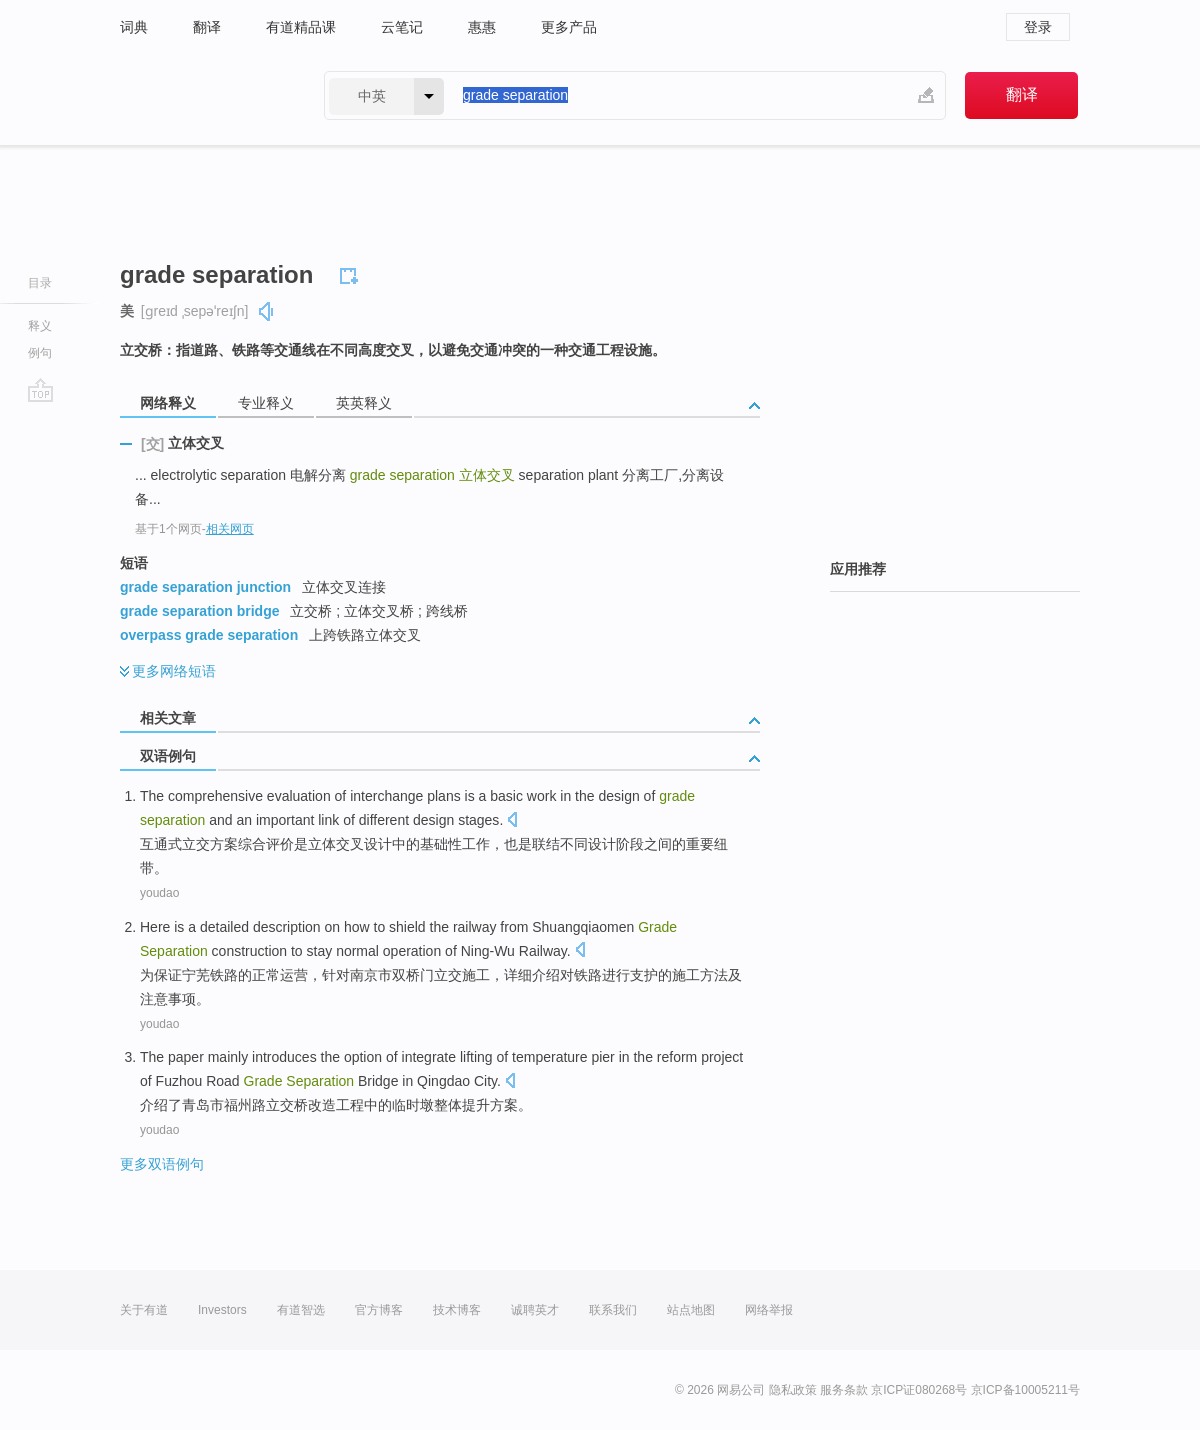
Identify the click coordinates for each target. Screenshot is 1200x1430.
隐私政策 (793, 1390)
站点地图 (691, 1310)
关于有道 (144, 1310)
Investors (222, 1310)
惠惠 (482, 27)
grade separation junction (205, 587)
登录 (1038, 27)
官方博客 (379, 1310)
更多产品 (569, 27)
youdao (159, 893)
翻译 (207, 27)
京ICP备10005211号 (1025, 1390)
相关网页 (230, 529)
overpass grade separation (209, 635)
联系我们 (613, 1310)
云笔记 (402, 27)
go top (40, 390)
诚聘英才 (535, 1310)
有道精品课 (301, 27)
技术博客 (457, 1310)
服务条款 (844, 1390)
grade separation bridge (199, 611)
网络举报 (769, 1310)
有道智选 (301, 1310)
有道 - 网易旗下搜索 (202, 95)
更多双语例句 (162, 1164)
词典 (134, 27)
